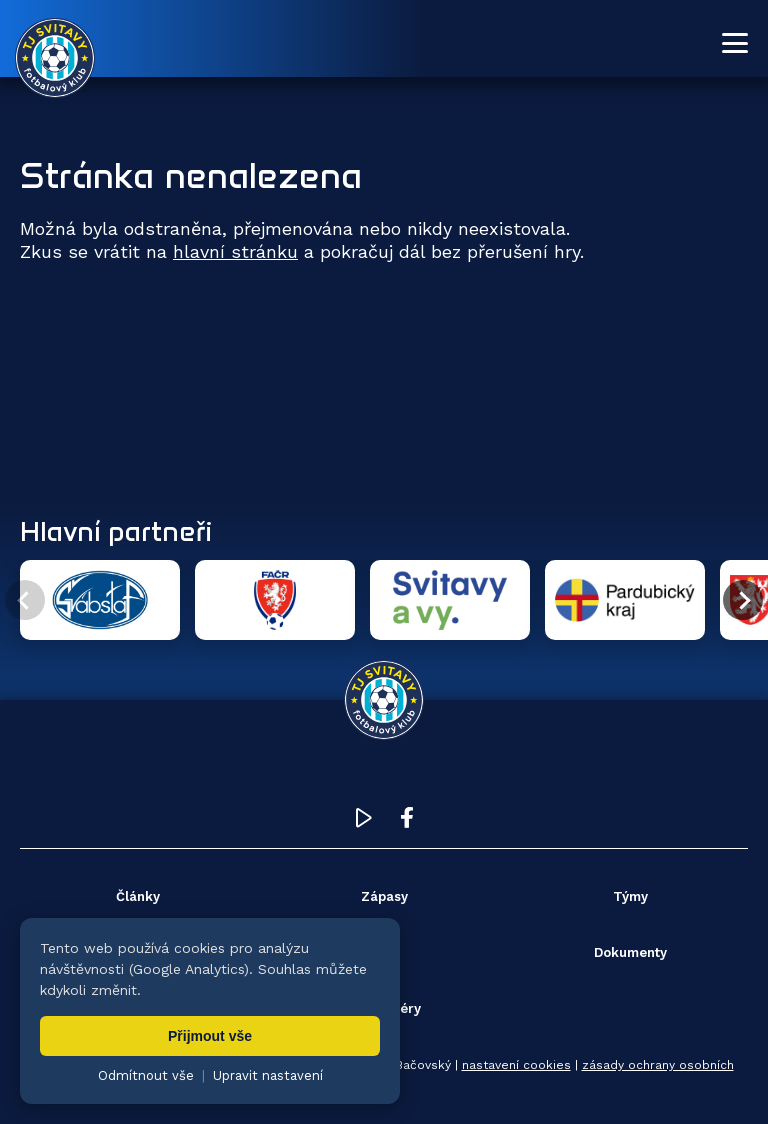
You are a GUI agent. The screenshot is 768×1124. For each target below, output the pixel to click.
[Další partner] (743, 600)
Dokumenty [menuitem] (630, 952)
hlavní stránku (235, 251)
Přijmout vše (210, 1036)
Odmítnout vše (146, 1075)
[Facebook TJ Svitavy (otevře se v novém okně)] (407, 822)
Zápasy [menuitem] (384, 896)
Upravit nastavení (268, 1075)
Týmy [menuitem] (630, 896)
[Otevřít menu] (735, 43)
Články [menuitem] (138, 896)
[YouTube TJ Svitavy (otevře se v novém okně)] (364, 822)
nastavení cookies (516, 1065)
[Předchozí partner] (25, 600)
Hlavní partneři (116, 531)
